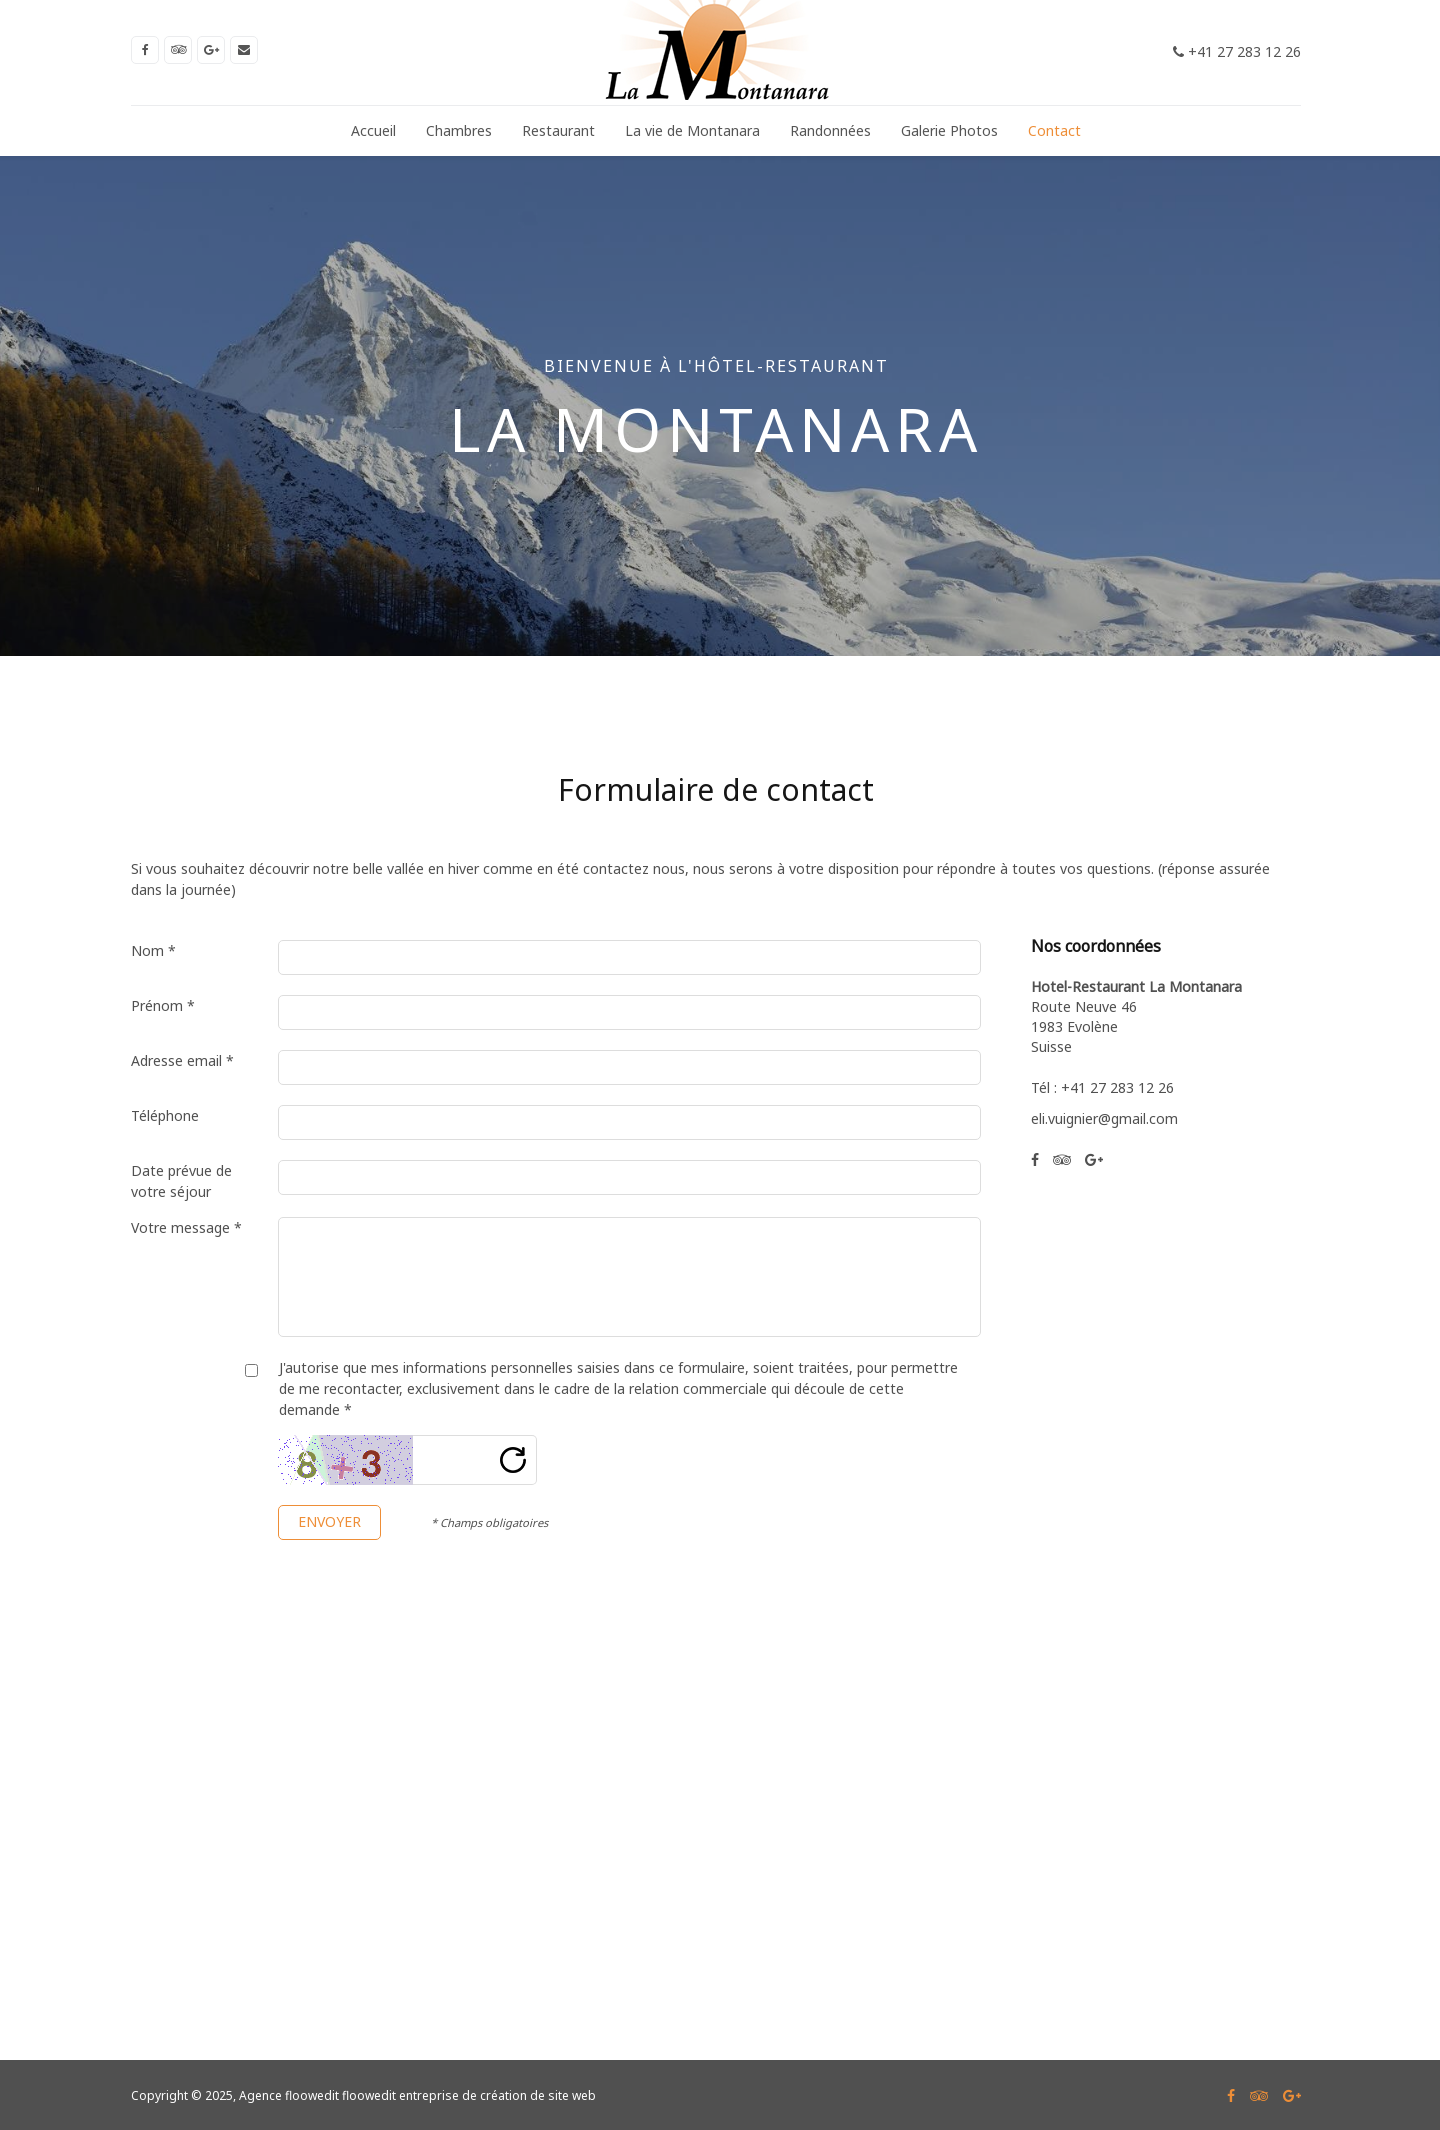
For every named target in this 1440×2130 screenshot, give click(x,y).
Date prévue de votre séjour (181, 1181)
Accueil (373, 130)
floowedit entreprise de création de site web (469, 2095)
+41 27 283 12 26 (1237, 51)
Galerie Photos (949, 130)
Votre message (186, 1227)
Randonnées (830, 130)
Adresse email (182, 1060)
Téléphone (165, 1115)
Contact (1054, 130)
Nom (153, 950)
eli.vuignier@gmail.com (1104, 1118)
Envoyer (329, 1521)
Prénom (163, 1005)
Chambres (459, 130)
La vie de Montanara (692, 130)
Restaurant (558, 130)
